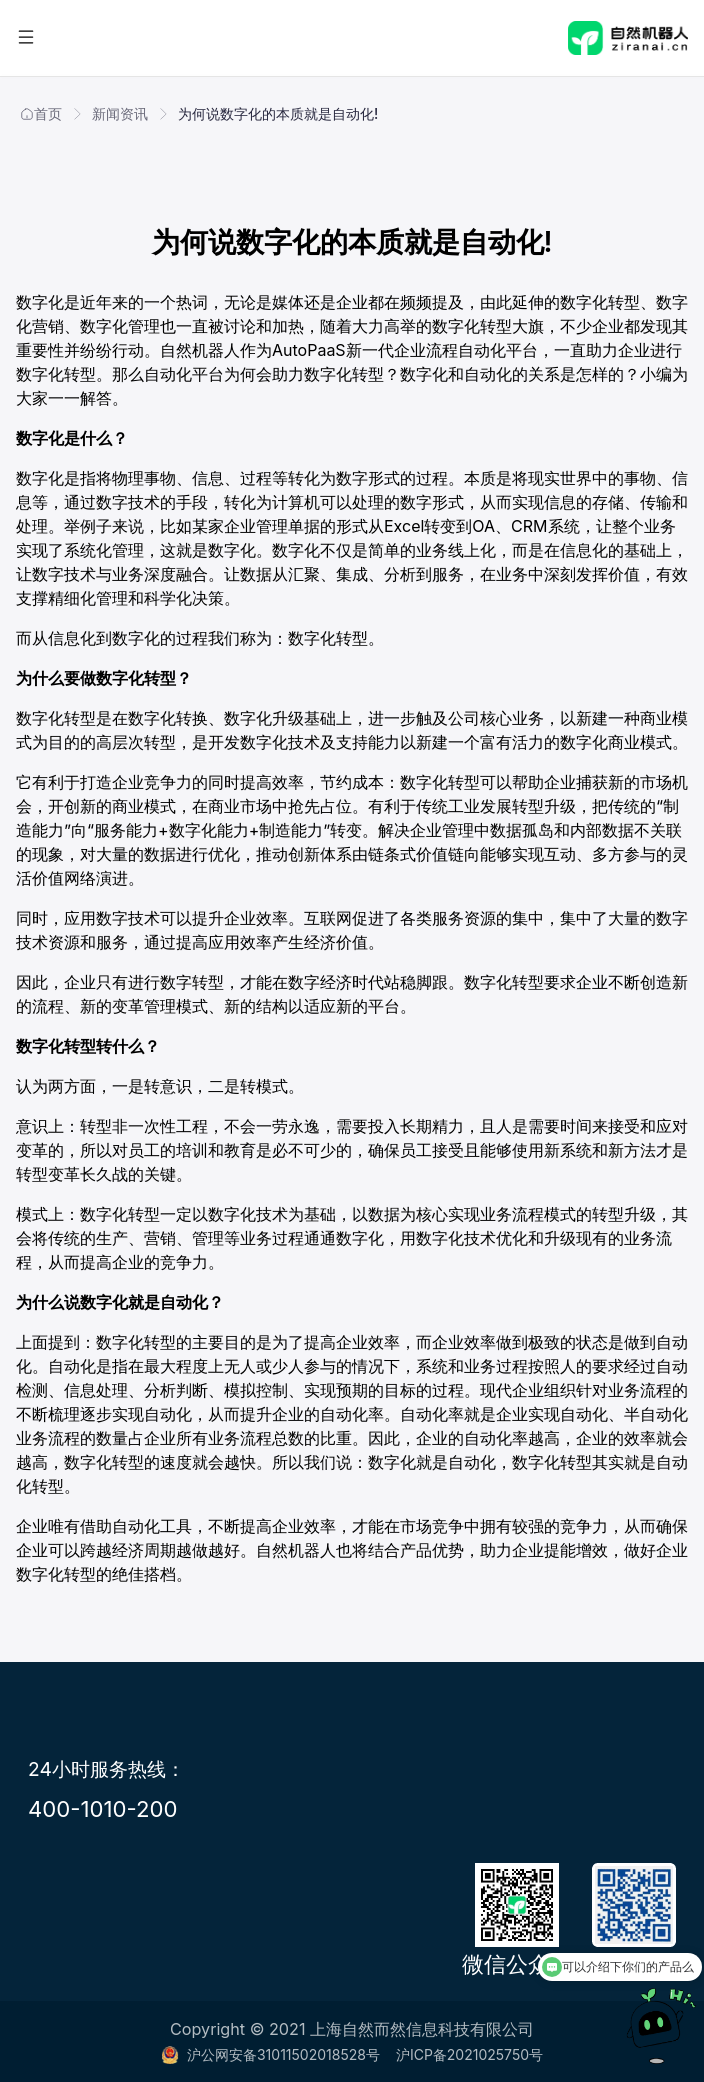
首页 (41, 113)
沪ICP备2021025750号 (469, 2054)
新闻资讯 (120, 113)
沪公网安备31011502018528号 (270, 2054)
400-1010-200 (103, 1808)
